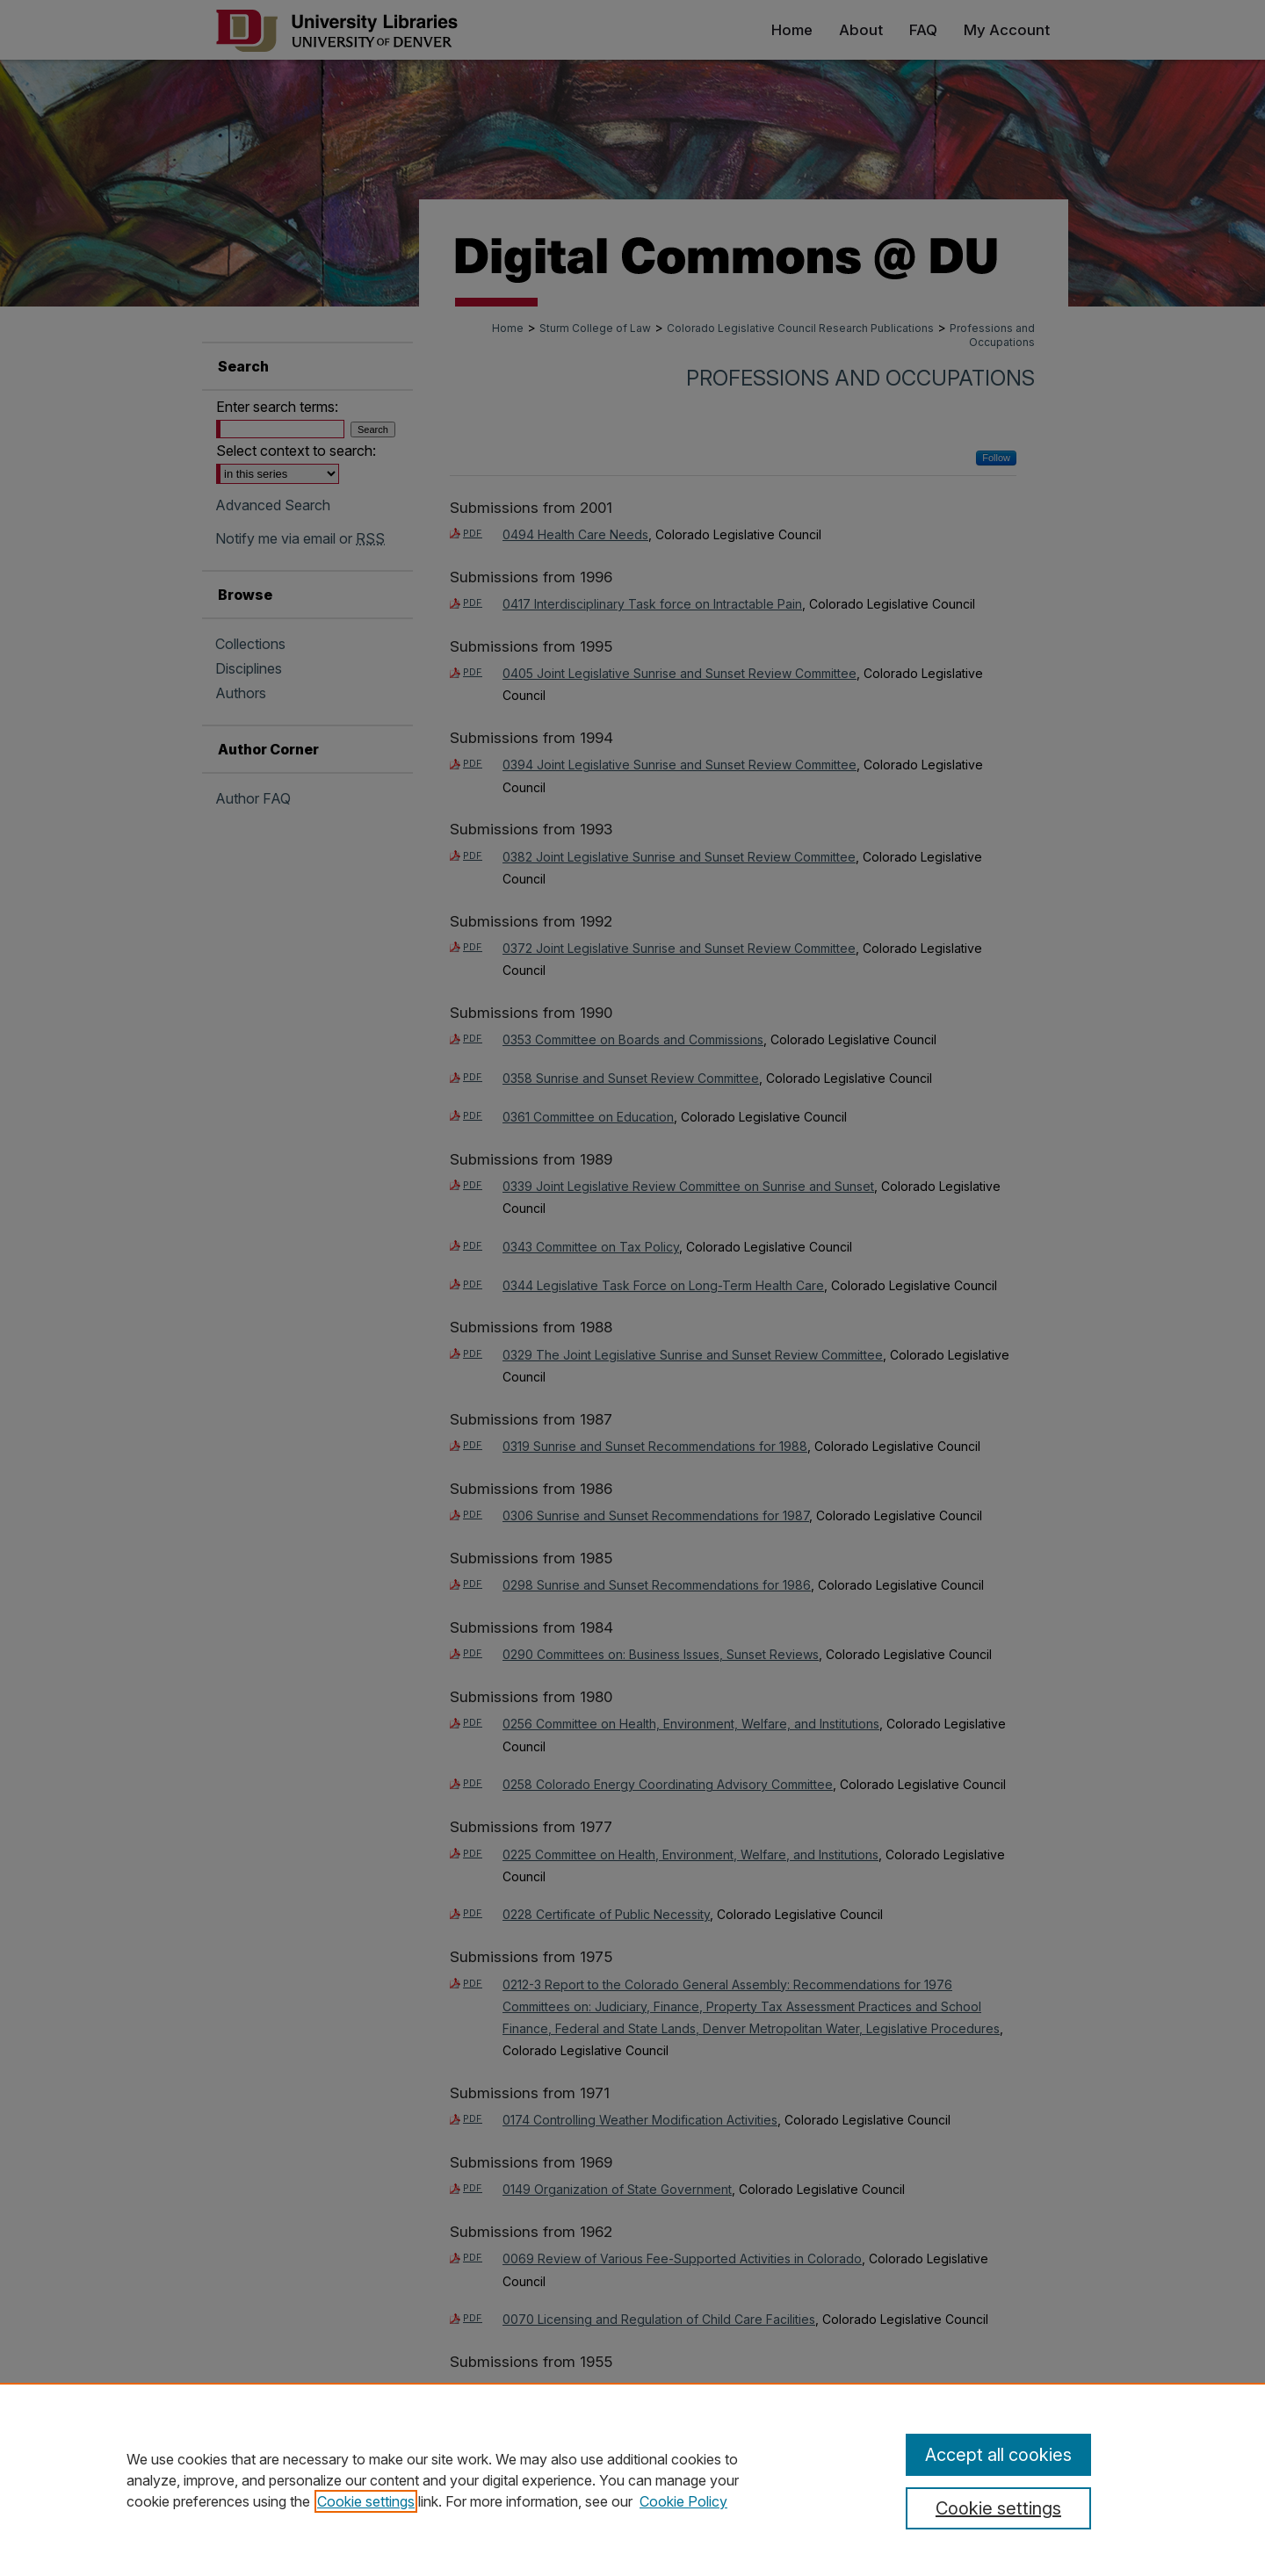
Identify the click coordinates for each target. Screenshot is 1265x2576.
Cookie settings (366, 2501)
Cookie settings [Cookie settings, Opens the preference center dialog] (998, 2508)
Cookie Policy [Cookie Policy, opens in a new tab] (683, 2501)
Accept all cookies (998, 2454)
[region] (632, 2479)
